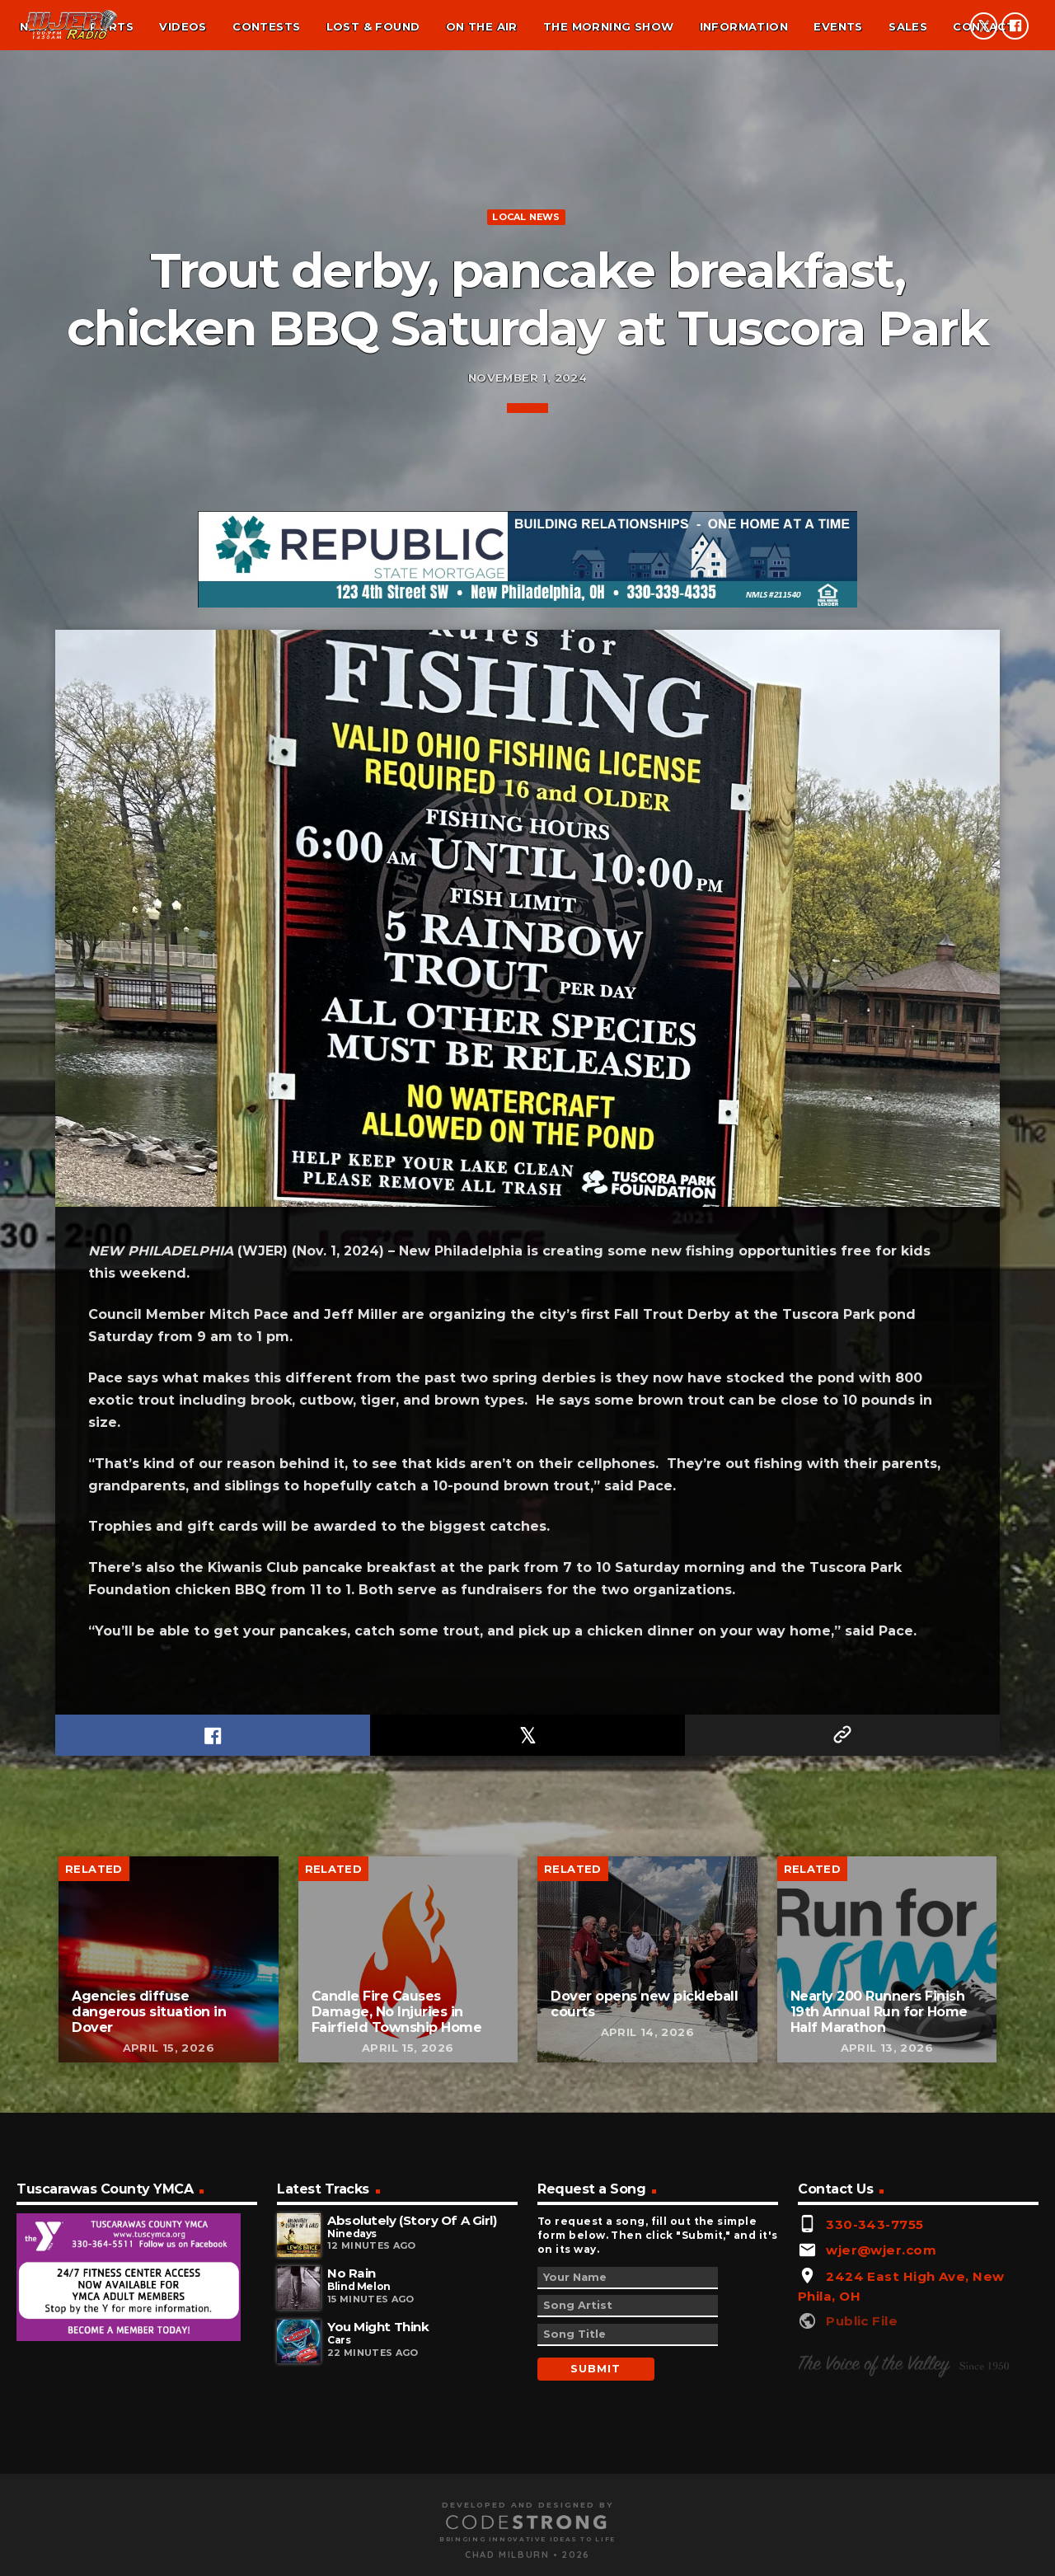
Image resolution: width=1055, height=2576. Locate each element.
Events (838, 26)
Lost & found (373, 26)
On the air (482, 26)
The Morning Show (608, 26)
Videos (182, 26)
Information (744, 26)
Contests (266, 26)
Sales (908, 26)
